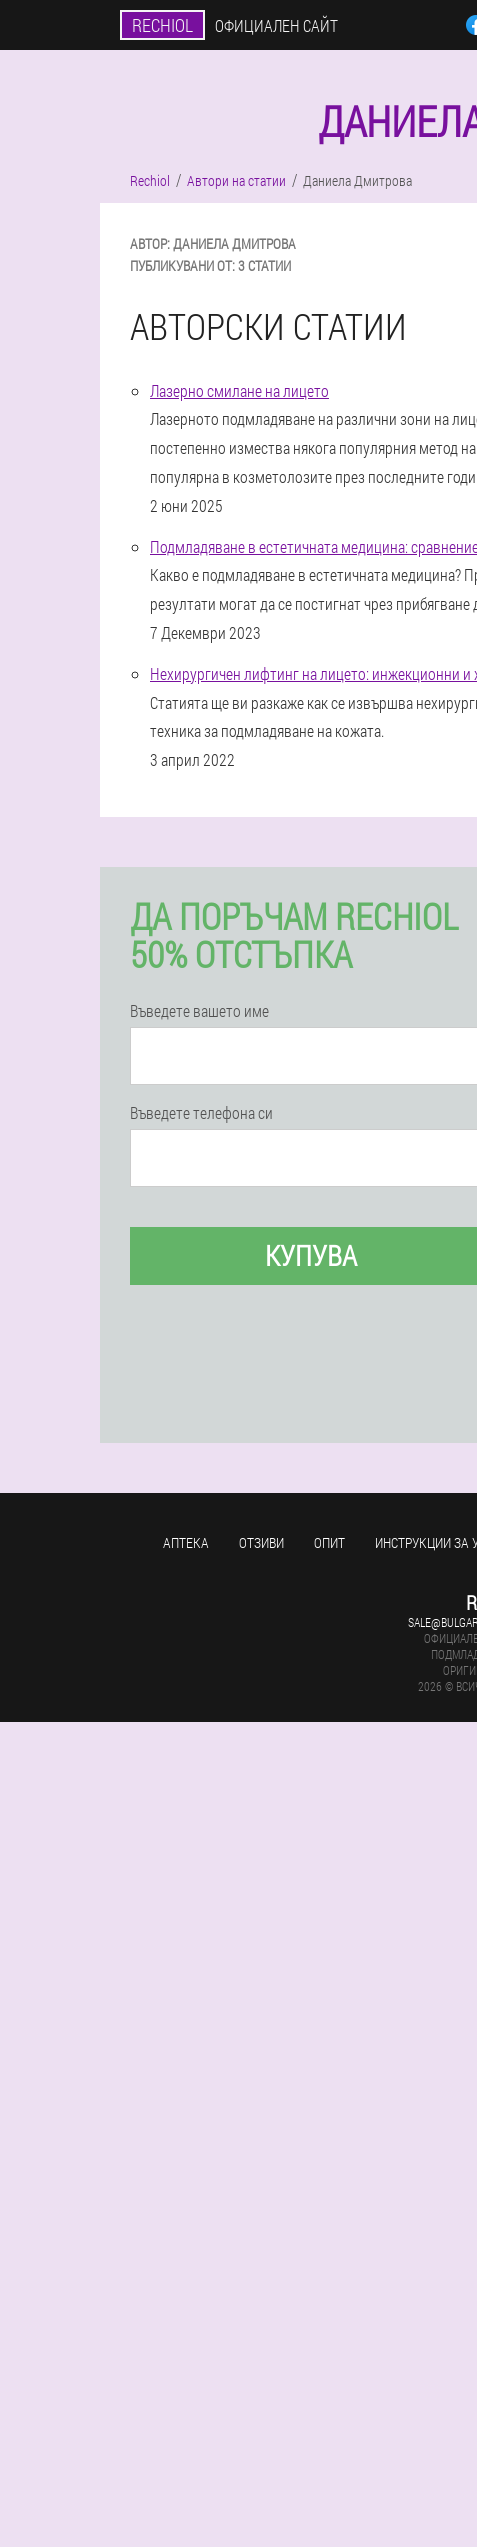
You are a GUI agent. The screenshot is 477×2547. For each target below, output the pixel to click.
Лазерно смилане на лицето (239, 390)
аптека (186, 1542)
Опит (329, 1542)
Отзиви (261, 1542)
